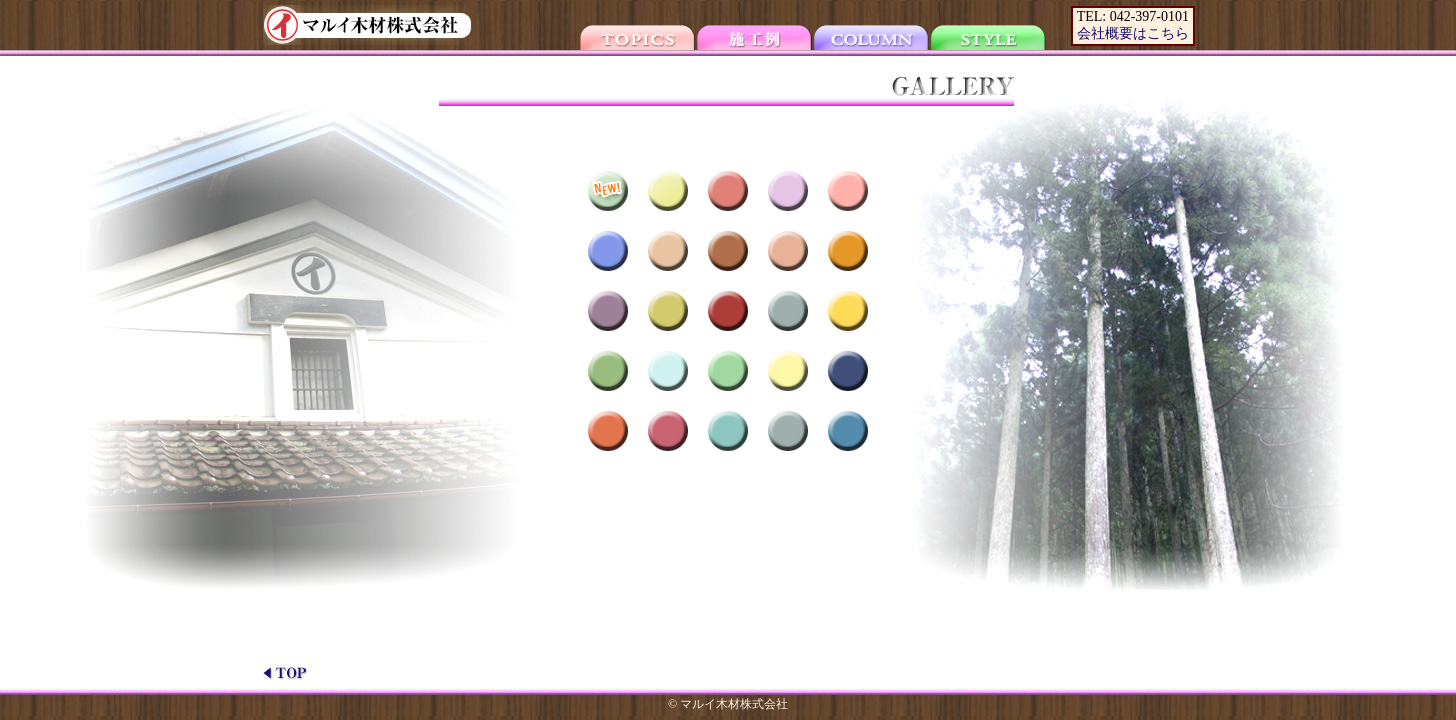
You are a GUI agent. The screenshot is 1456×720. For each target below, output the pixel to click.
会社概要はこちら (1133, 33)
